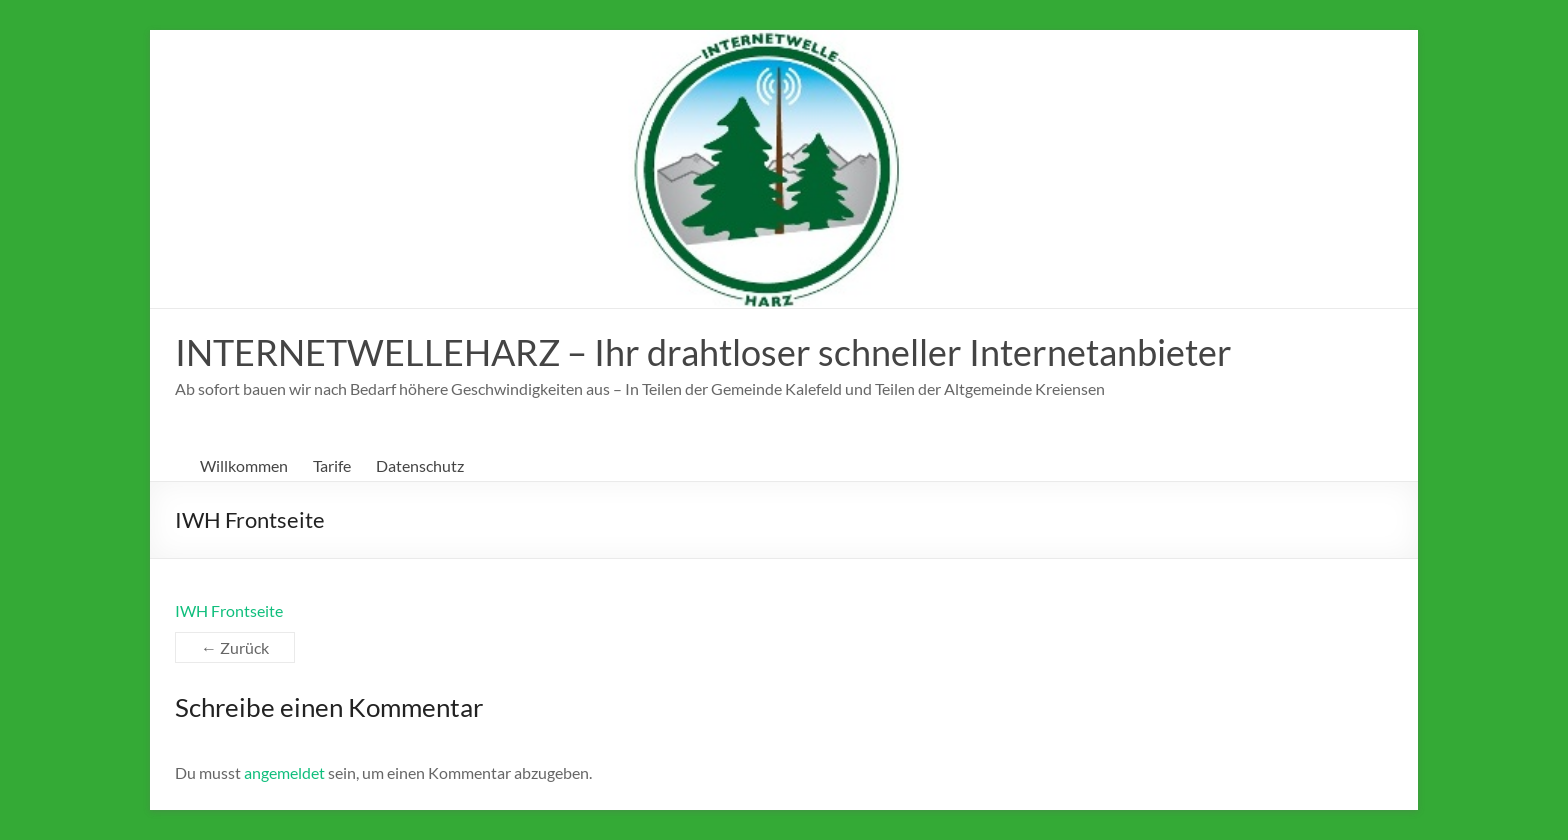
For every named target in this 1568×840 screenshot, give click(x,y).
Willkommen (244, 465)
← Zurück (235, 647)
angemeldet (284, 772)
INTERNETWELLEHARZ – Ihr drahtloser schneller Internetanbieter (703, 352)
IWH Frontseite (229, 610)
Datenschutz (420, 465)
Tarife (332, 465)
